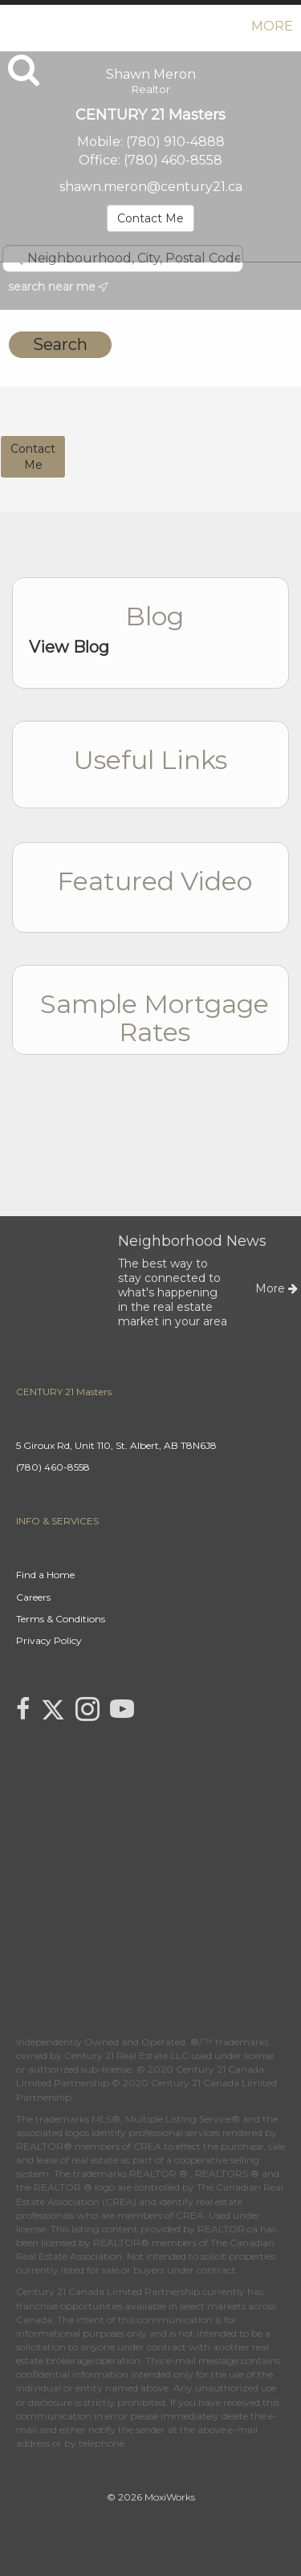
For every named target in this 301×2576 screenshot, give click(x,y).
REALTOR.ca (227, 2229)
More (272, 26)
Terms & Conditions (60, 1619)
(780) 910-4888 (175, 141)
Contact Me (150, 218)
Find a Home (45, 1575)
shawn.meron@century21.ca (150, 186)
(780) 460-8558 (173, 160)
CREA (147, 2146)
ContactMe (32, 457)
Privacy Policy (49, 1640)
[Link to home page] (14, 26)
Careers (33, 1597)
